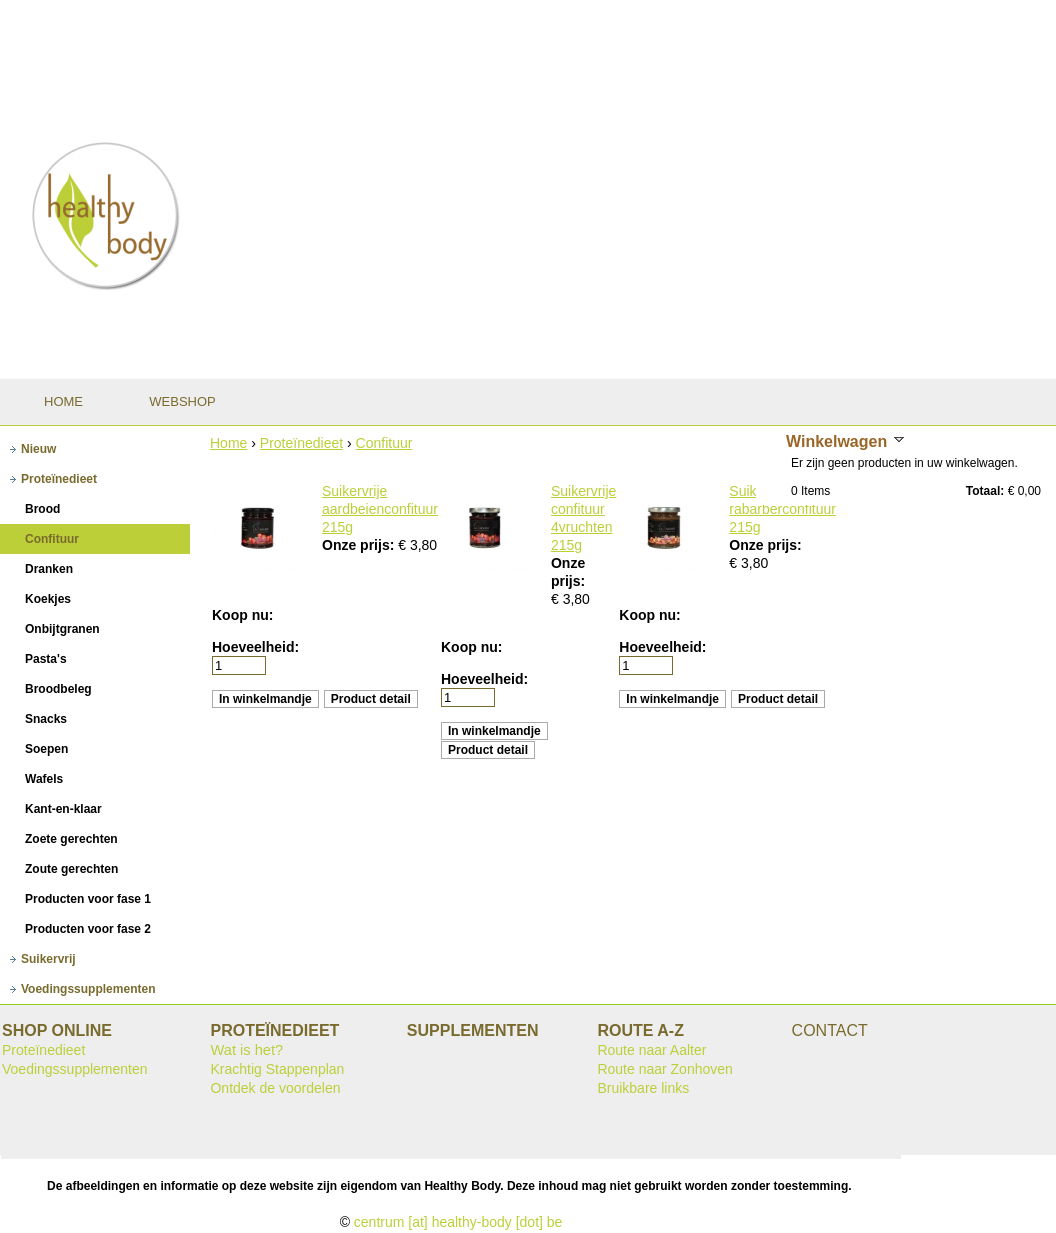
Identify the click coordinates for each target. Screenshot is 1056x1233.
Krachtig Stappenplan (277, 1069)
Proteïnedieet (301, 443)
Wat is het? (246, 1050)
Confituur (384, 443)
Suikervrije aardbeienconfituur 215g (380, 509)
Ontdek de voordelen (275, 1088)
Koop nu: (242, 615)
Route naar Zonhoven (664, 1069)
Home (228, 443)
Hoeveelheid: (255, 647)
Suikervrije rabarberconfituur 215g (782, 509)
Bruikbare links (643, 1088)
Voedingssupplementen (75, 1069)
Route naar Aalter (651, 1050)
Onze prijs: (360, 545)
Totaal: (985, 491)
